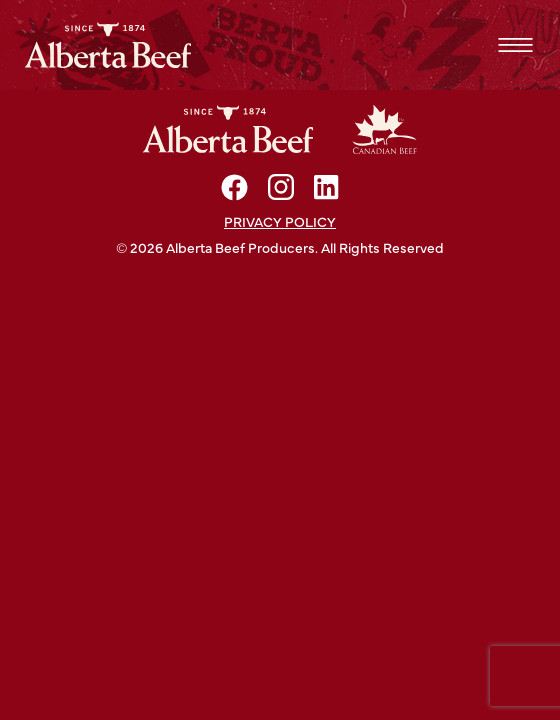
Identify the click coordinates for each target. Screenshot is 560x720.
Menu (515, 45)
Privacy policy (280, 221)
